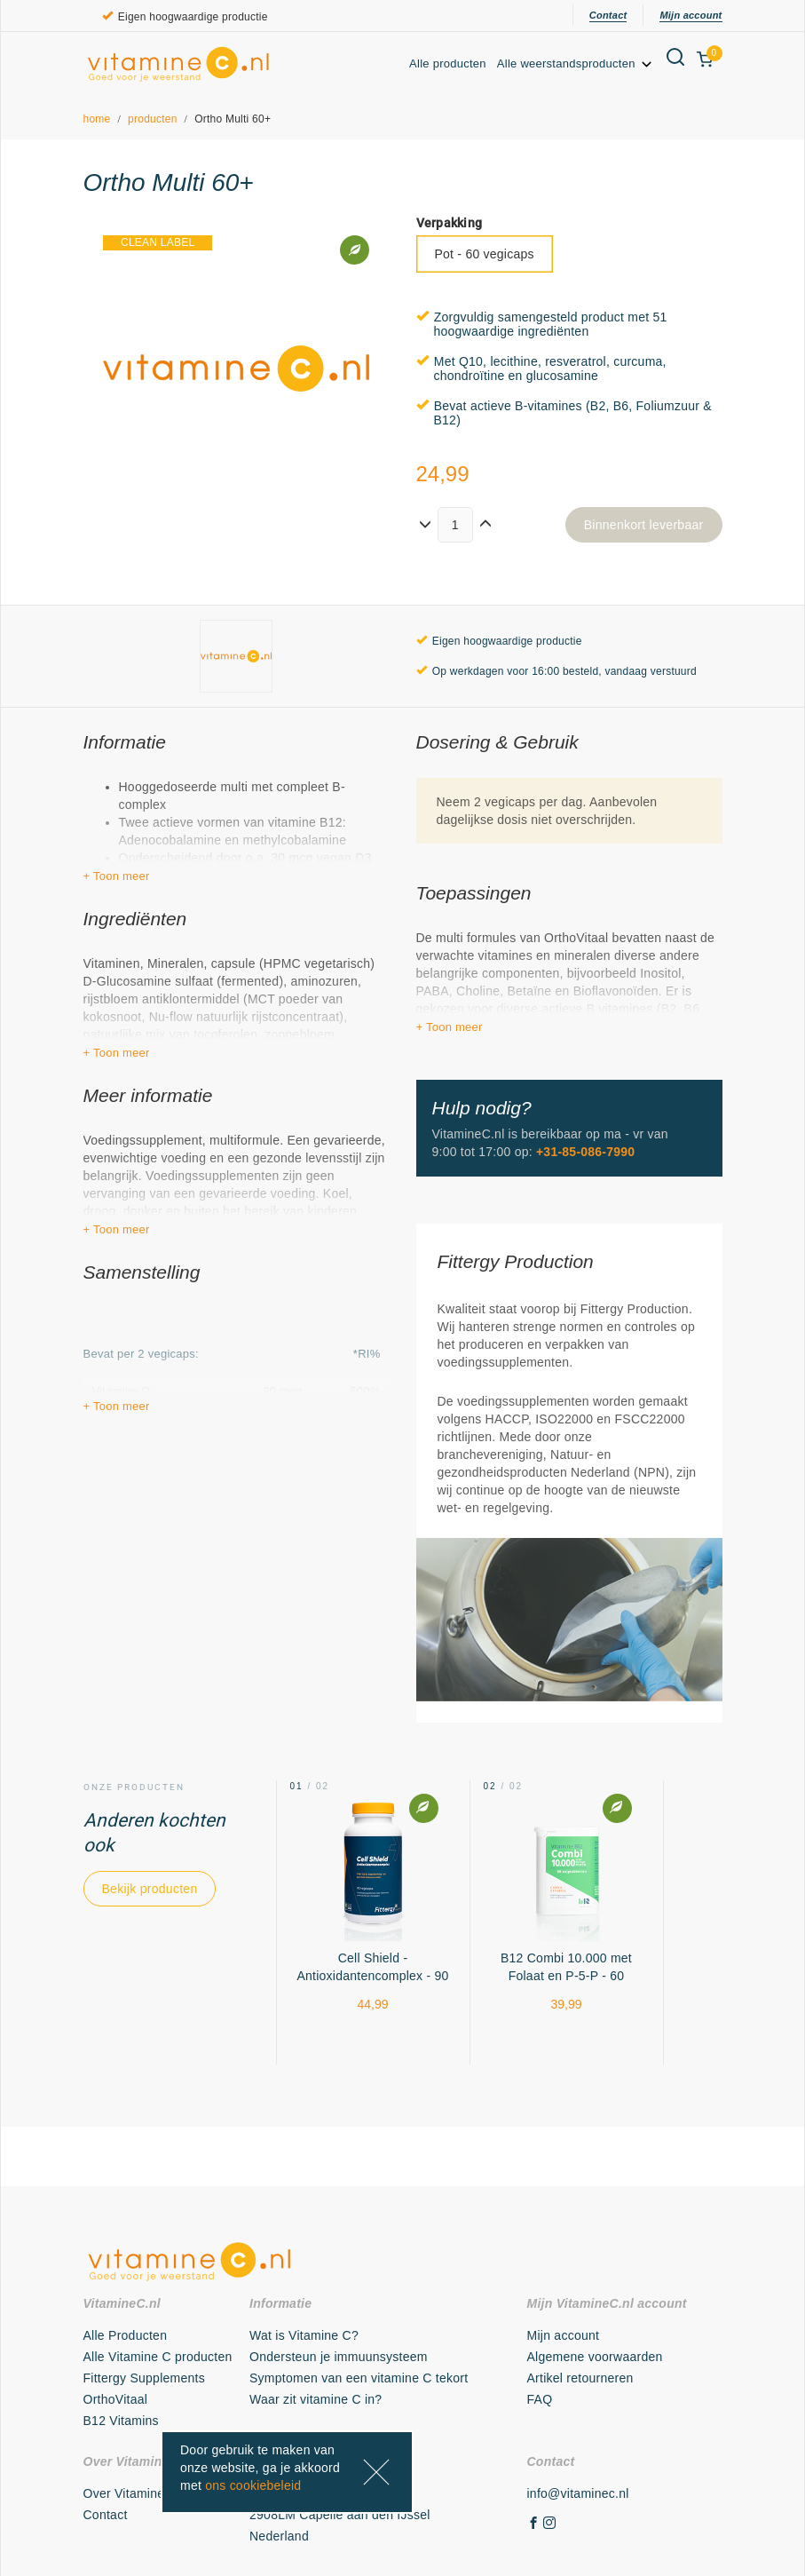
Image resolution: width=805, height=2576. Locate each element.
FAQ (540, 2399)
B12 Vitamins (121, 2421)
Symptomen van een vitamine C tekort (358, 2378)
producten (153, 119)
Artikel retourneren (580, 2378)
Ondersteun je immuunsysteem (338, 2357)
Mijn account (690, 15)
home (97, 119)
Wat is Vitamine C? (304, 2335)
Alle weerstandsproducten (575, 63)
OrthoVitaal (115, 2399)
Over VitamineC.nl (135, 2493)
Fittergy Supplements (144, 2378)
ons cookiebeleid (253, 2485)
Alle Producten (125, 2335)
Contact (608, 15)
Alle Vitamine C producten (158, 2357)
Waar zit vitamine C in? (315, 2399)
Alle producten (447, 63)
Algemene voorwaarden (595, 2357)
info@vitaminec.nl (578, 2493)
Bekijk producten (150, 1889)
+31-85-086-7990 (585, 1152)
